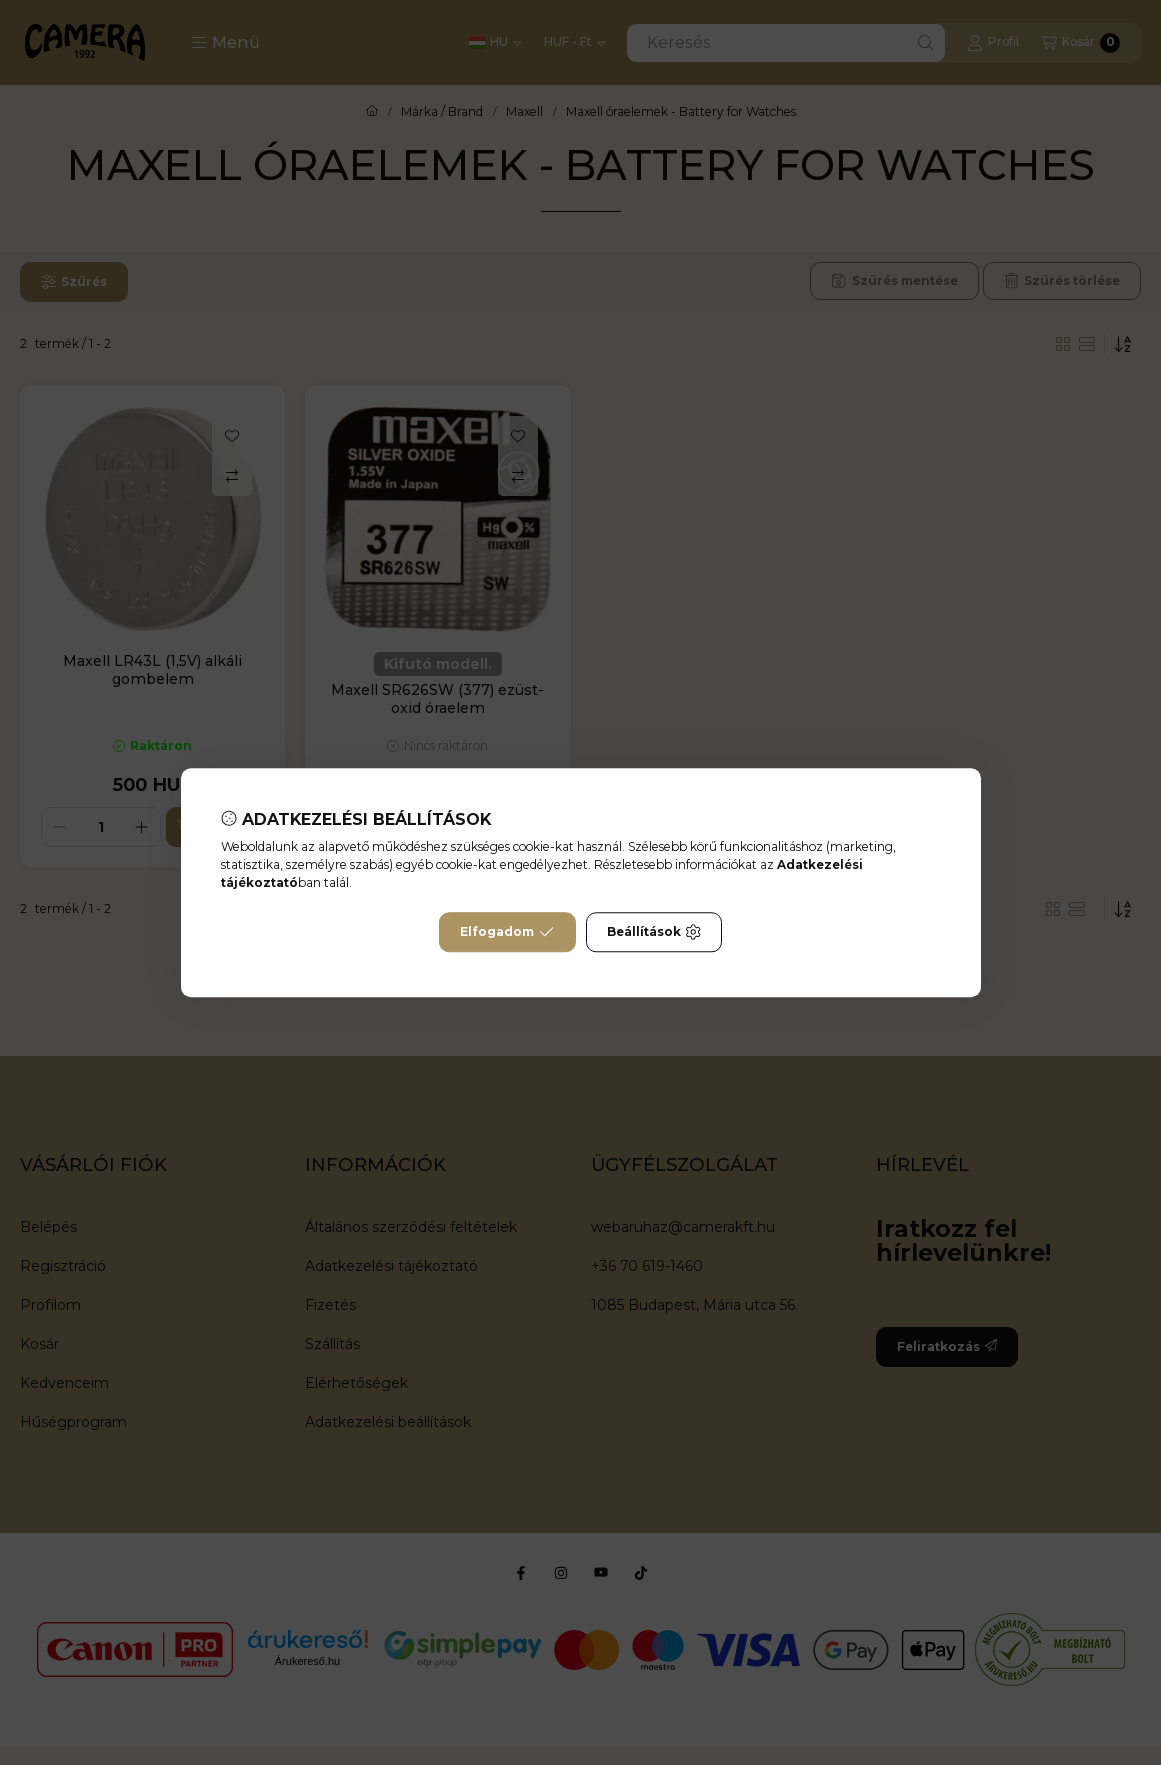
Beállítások (654, 932)
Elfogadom (507, 932)
